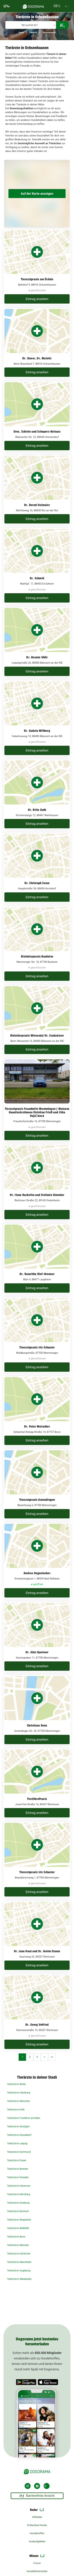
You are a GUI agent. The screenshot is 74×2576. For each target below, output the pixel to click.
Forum (37, 2563)
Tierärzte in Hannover (18, 2185)
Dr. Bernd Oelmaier (37, 505)
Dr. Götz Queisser (36, 1652)
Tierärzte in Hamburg (18, 2092)
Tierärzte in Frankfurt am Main (23, 2118)
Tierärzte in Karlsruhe (18, 2253)
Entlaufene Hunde (37, 2525)
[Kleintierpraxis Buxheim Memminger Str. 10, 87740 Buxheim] (37, 944)
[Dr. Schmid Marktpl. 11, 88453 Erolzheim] (37, 565)
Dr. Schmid (37, 578)
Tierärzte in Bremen (17, 2168)
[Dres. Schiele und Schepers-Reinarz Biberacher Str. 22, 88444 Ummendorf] (37, 416)
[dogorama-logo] (33, 6)
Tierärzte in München (18, 2101)
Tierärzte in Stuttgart (18, 2126)
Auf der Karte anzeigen (37, 193)
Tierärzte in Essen (16, 2160)
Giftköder (37, 2517)
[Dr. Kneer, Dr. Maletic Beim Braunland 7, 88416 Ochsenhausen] (37, 343)
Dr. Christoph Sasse (37, 883)
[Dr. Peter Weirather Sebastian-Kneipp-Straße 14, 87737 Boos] (37, 1411)
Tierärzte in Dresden (18, 2177)
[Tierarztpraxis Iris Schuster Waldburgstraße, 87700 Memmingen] (37, 1335)
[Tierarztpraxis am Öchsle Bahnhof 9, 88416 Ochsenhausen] (37, 266)
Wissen (37, 2556)
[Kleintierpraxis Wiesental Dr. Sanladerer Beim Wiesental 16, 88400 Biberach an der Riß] (37, 1020)
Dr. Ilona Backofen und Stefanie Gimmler (37, 1195)
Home (21, 32)
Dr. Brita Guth (37, 810)
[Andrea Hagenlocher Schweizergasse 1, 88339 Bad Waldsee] (37, 1560)
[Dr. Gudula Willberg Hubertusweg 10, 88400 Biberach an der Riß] (37, 718)
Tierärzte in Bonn (16, 2236)
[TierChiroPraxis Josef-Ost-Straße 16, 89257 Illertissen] (37, 1783)
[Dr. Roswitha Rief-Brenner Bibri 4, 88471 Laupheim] (37, 1259)
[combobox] (30, 25)
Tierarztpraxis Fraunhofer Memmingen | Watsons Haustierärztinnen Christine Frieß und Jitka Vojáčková (37, 1112)
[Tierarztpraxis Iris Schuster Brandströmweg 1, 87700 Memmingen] (37, 1859)
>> (51, 2057)
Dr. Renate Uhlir (37, 657)
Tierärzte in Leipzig (17, 2143)
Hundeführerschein (37, 2571)
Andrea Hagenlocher (37, 1573)
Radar (37, 2510)
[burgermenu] (7, 6)
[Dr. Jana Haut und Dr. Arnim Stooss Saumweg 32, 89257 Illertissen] (37, 1936)
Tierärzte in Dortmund (19, 2151)
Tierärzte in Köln (16, 2109)
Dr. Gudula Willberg (37, 731)
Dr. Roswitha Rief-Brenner (37, 1274)
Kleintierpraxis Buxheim (37, 956)
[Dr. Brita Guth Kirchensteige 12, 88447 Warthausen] (37, 794)
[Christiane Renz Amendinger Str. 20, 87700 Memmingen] (37, 1710)
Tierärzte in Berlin (16, 2084)
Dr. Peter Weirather (37, 1426)
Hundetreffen (37, 2533)
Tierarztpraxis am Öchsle (37, 279)
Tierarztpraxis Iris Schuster (37, 1347)
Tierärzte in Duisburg (18, 2202)
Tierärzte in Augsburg (18, 2270)
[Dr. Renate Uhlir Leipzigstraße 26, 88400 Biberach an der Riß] (37, 642)
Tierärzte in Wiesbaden (19, 2279)
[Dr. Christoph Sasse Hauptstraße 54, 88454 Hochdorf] (37, 868)
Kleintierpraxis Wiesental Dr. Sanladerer (37, 1035)
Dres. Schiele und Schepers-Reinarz (37, 431)
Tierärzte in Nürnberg (18, 2194)
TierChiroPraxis (37, 1799)
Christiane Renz (37, 1725)
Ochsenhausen (49, 32)
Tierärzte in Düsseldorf (19, 2135)
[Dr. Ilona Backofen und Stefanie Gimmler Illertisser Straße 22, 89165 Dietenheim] (37, 1182)
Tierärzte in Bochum (18, 2211)
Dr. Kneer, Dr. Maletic (37, 358)
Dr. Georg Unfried (37, 2025)
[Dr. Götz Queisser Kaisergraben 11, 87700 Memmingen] (37, 1637)
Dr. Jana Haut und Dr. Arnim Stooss (37, 1951)
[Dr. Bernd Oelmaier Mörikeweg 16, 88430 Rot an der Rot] (37, 490)
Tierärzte (33, 32)
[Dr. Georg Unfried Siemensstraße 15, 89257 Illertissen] (37, 2012)
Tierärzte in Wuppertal (19, 2219)
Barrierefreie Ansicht (37, 2496)
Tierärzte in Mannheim (19, 2262)
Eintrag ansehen (37, 299)
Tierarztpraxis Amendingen (37, 1500)
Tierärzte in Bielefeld (18, 2228)
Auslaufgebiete (37, 2541)
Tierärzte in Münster (18, 2245)
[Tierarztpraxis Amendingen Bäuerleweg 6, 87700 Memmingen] (37, 1484)
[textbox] (30, 25)
